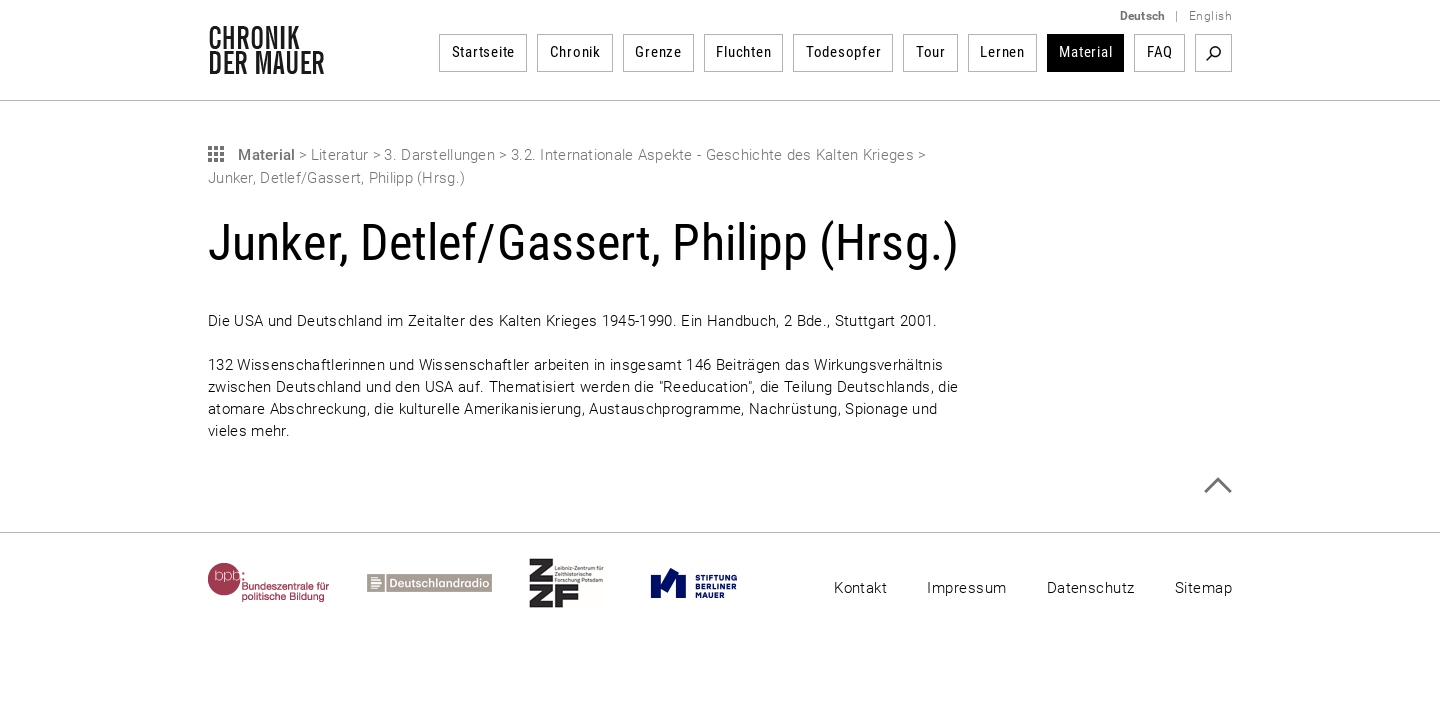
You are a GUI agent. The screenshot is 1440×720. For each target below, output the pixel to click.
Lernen (1002, 52)
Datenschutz (1091, 588)
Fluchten (743, 52)
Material (1085, 52)
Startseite (484, 52)
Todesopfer (844, 52)
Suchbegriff (1213, 53)
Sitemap (1203, 588)
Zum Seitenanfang (1217, 485)
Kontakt (860, 588)
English (1210, 16)
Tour (931, 52)
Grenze (658, 52)
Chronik (575, 52)
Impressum (966, 588)
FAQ (1160, 52)
